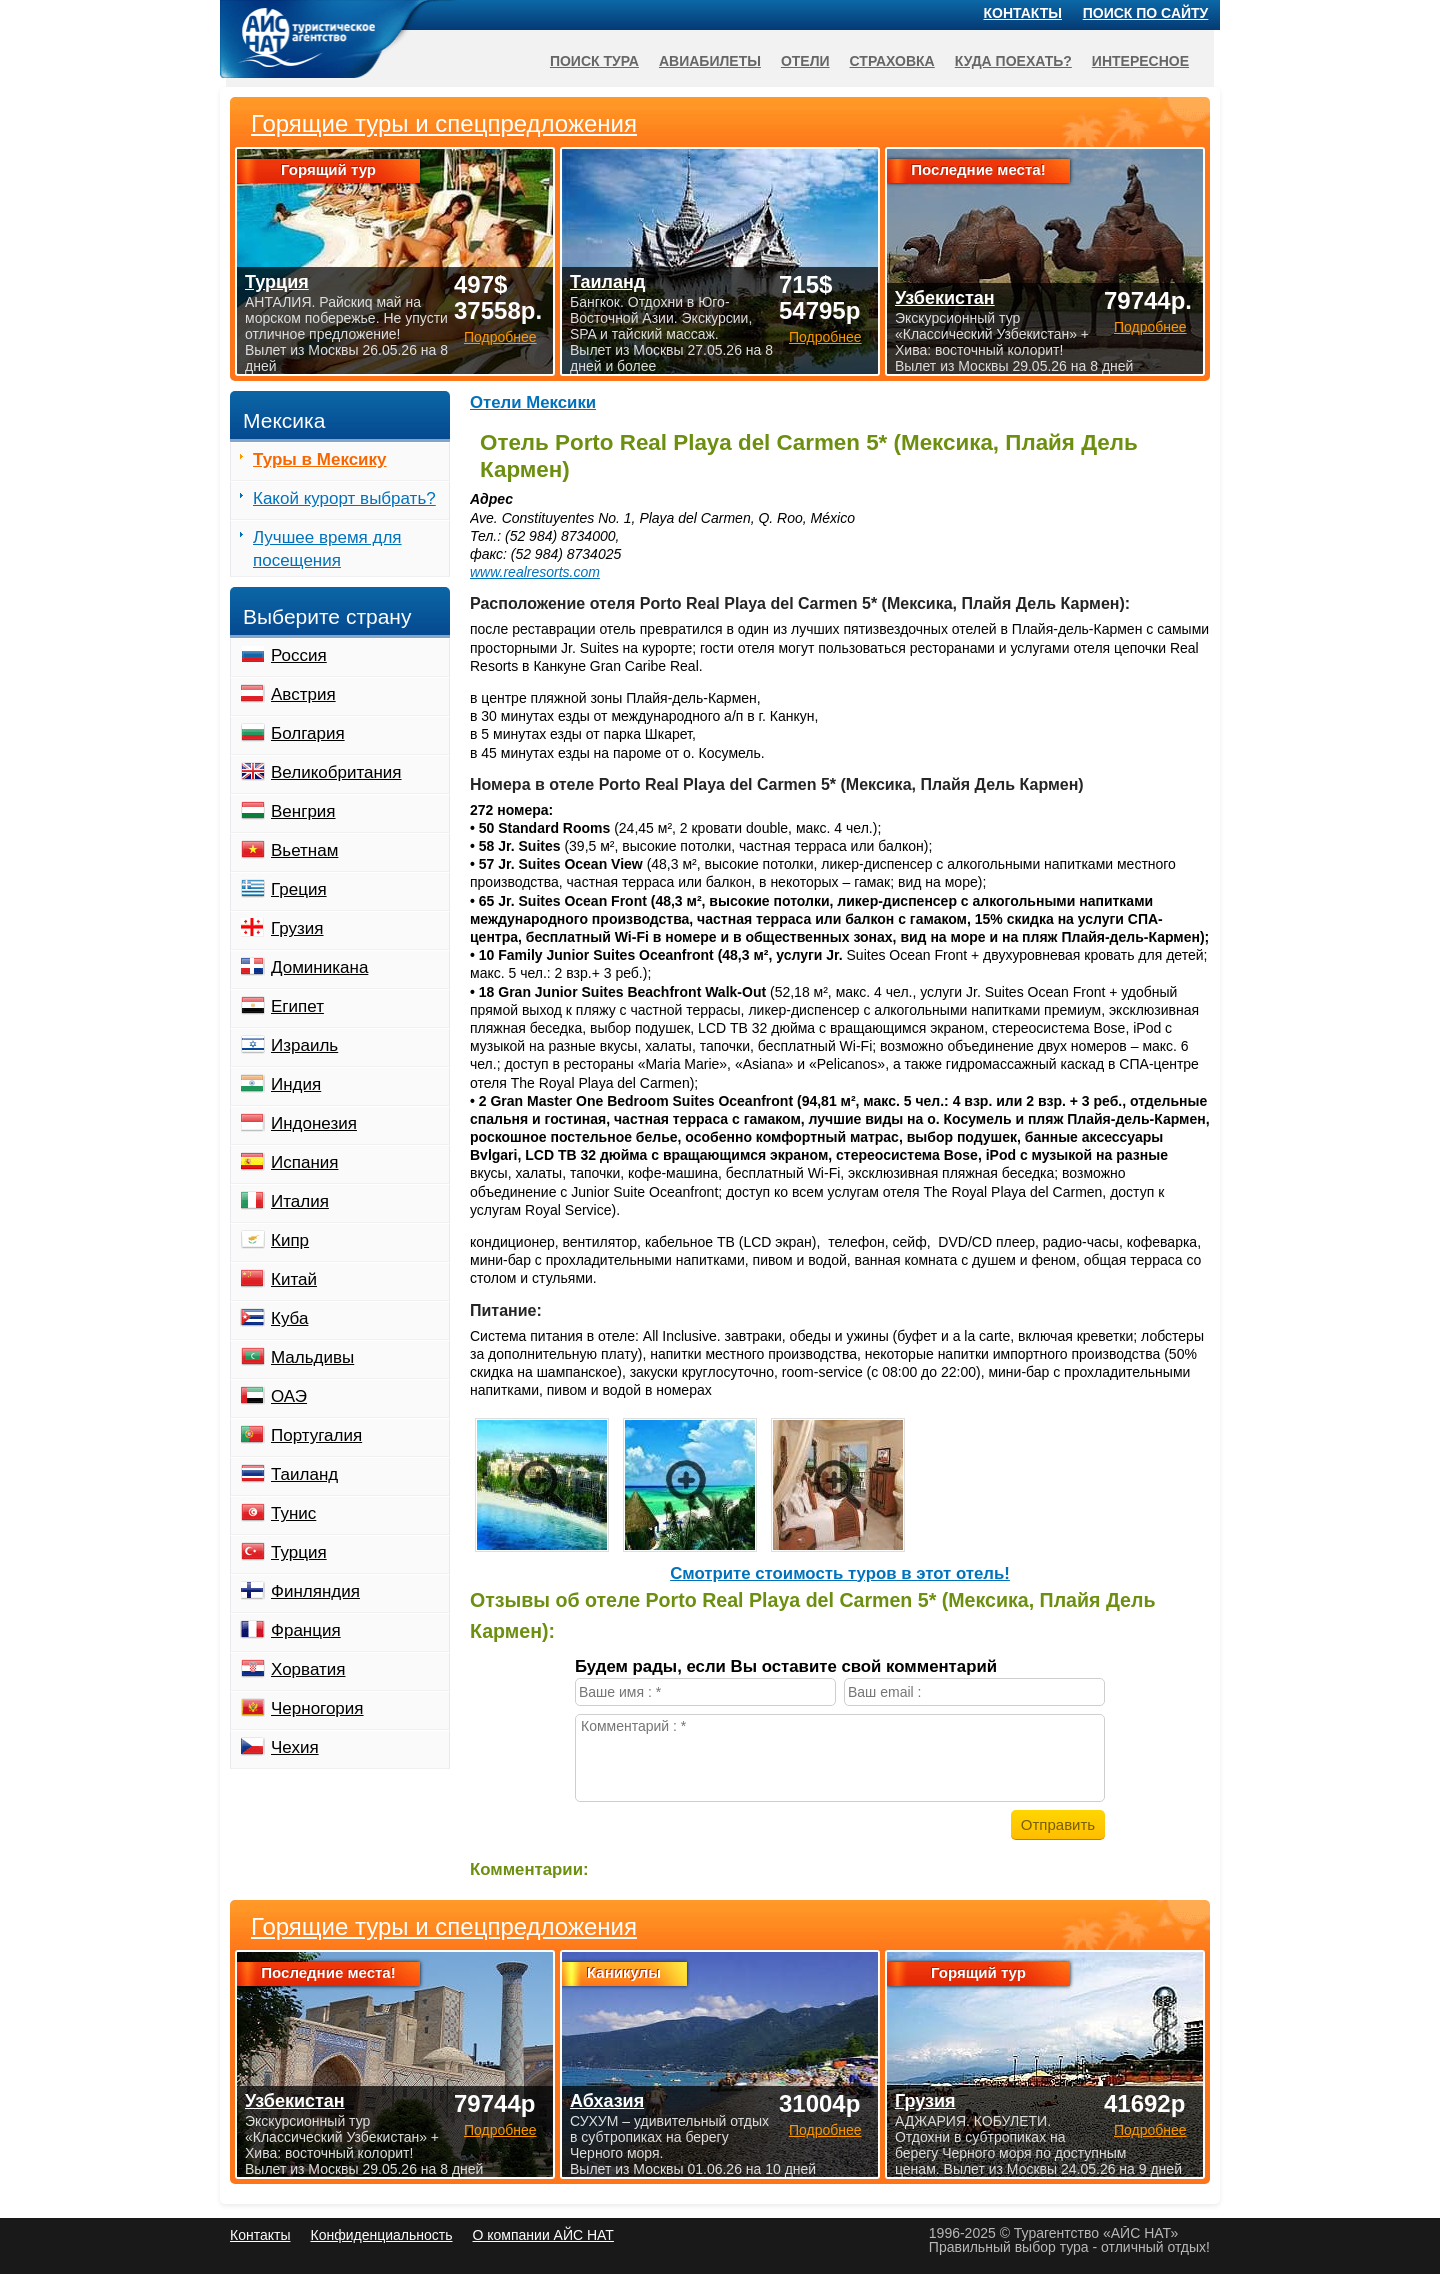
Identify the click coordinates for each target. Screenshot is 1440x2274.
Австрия (303, 694)
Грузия (297, 928)
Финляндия (315, 1591)
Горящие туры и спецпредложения (444, 1927)
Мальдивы (312, 1357)
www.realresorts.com (535, 572)
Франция (306, 1630)
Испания (304, 1162)
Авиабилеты (710, 61)
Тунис (293, 1513)
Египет (297, 1006)
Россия (299, 655)
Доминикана (319, 967)
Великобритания (336, 772)
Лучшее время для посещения (327, 549)
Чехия (295, 1747)
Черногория (317, 1708)
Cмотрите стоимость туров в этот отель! (840, 1573)
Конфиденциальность (381, 2235)
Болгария (308, 733)
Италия (300, 1201)
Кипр (290, 1240)
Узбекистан (295, 2101)
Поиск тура (594, 61)
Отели (805, 61)
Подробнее (500, 2130)
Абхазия (607, 2101)
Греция (299, 889)
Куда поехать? (1013, 61)
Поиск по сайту (1146, 13)
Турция (299, 1552)
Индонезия (314, 1123)
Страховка (892, 61)
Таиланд (304, 1474)
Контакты (1023, 13)
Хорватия (308, 1669)
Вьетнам (304, 850)
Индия (296, 1084)
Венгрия (303, 811)
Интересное (1140, 61)
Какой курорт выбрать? (344, 498)
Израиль (304, 1045)
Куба (289, 1318)
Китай (294, 1279)
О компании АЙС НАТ (543, 2235)
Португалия (316, 1435)
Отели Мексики (533, 402)
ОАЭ (289, 1396)
